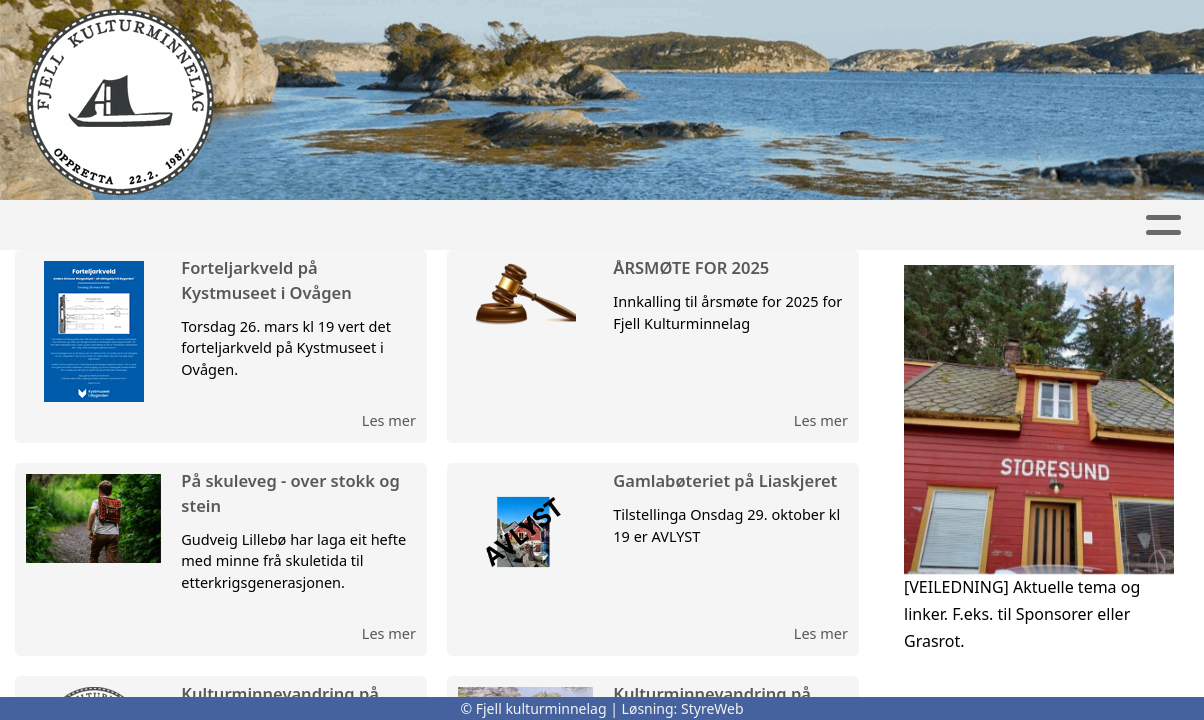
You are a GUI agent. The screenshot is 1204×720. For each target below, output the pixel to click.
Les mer (389, 420)
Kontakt (770, 225)
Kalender (527, 225)
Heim (323, 225)
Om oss (651, 225)
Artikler (410, 225)
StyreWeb (712, 708)
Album (874, 225)
